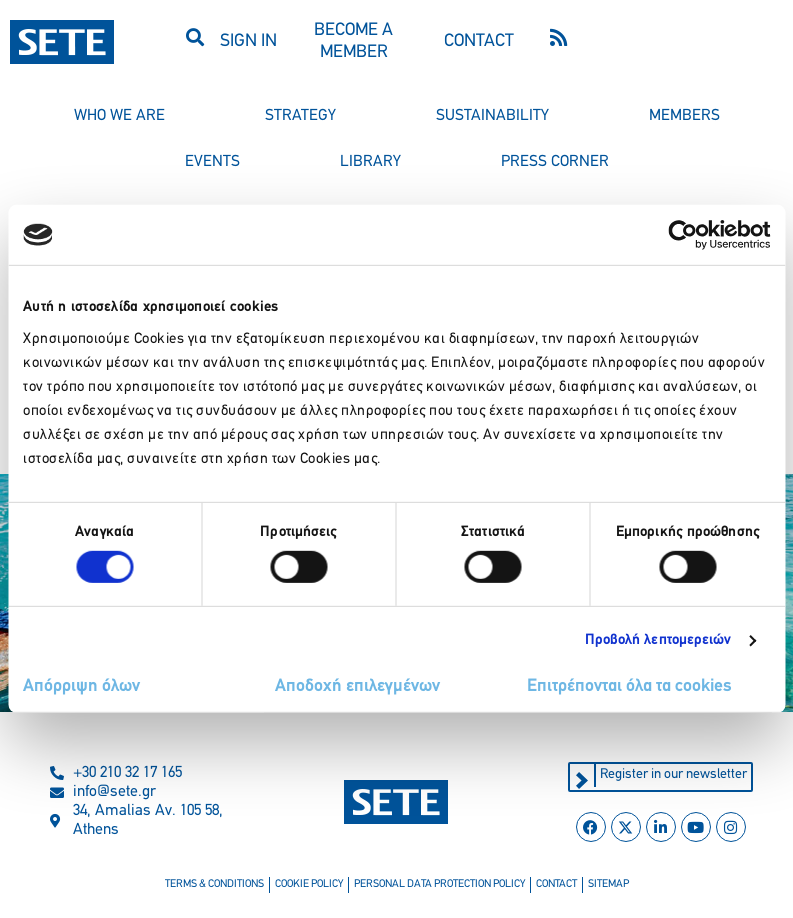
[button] (195, 36)
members (684, 116)
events (212, 162)
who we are (119, 116)
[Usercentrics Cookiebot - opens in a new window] (682, 235)
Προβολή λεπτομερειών (658, 640)
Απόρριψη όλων (81, 686)
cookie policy (309, 884)
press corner (555, 162)
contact (556, 884)
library (370, 162)
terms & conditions (214, 884)
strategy (300, 116)
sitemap (608, 884)
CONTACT (479, 41)
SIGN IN (248, 41)
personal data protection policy (439, 884)
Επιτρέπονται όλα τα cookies (629, 686)
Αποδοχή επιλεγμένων (357, 686)
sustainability (492, 116)
